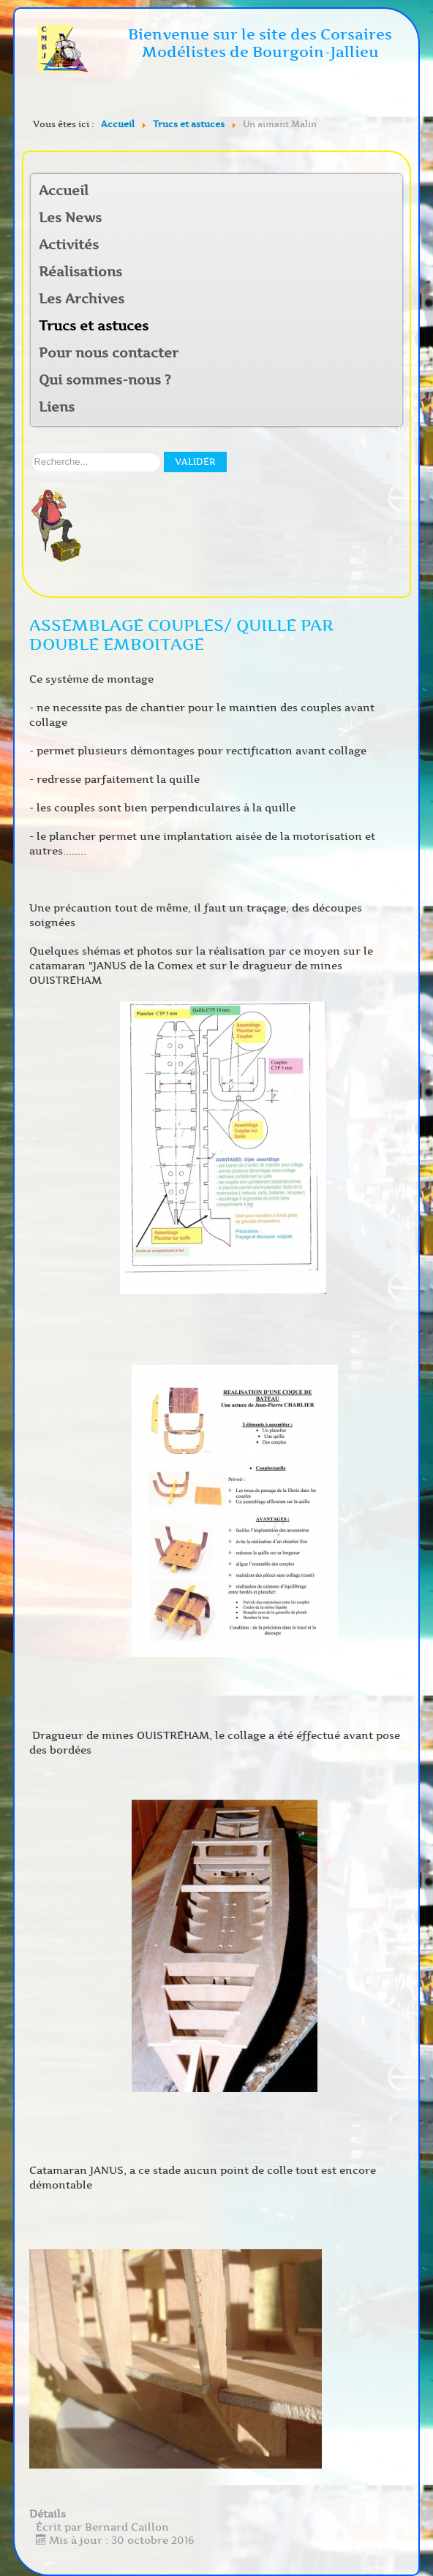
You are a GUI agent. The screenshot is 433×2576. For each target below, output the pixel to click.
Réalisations (80, 272)
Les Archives (81, 299)
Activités (69, 245)
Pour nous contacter (108, 353)
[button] (390, 246)
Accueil (64, 191)
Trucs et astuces (93, 326)
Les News (70, 218)
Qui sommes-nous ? (105, 380)
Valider (195, 461)
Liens (57, 407)
